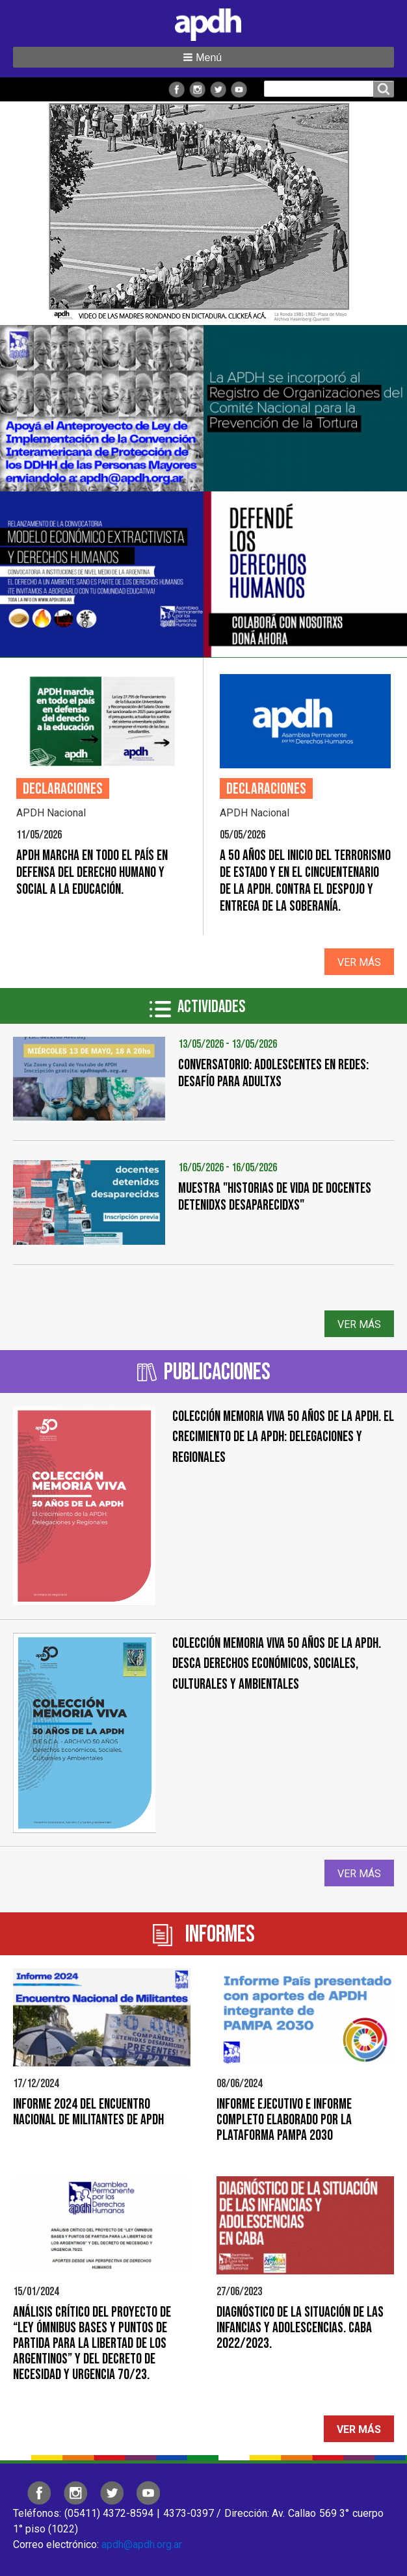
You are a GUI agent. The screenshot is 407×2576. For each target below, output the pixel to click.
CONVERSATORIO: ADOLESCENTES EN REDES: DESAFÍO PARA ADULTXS (273, 1073)
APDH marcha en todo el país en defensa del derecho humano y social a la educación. (92, 872)
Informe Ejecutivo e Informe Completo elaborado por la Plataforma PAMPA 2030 (284, 2120)
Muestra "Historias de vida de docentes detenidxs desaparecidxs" (274, 1197)
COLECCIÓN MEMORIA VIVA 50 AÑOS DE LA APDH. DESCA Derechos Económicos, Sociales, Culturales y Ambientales (276, 1664)
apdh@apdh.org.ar (141, 2544)
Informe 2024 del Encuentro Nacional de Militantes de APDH (88, 2112)
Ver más (359, 962)
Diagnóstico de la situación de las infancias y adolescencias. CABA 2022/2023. (300, 2328)
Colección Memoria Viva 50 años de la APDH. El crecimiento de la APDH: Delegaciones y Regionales (283, 1437)
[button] (203, 57)
